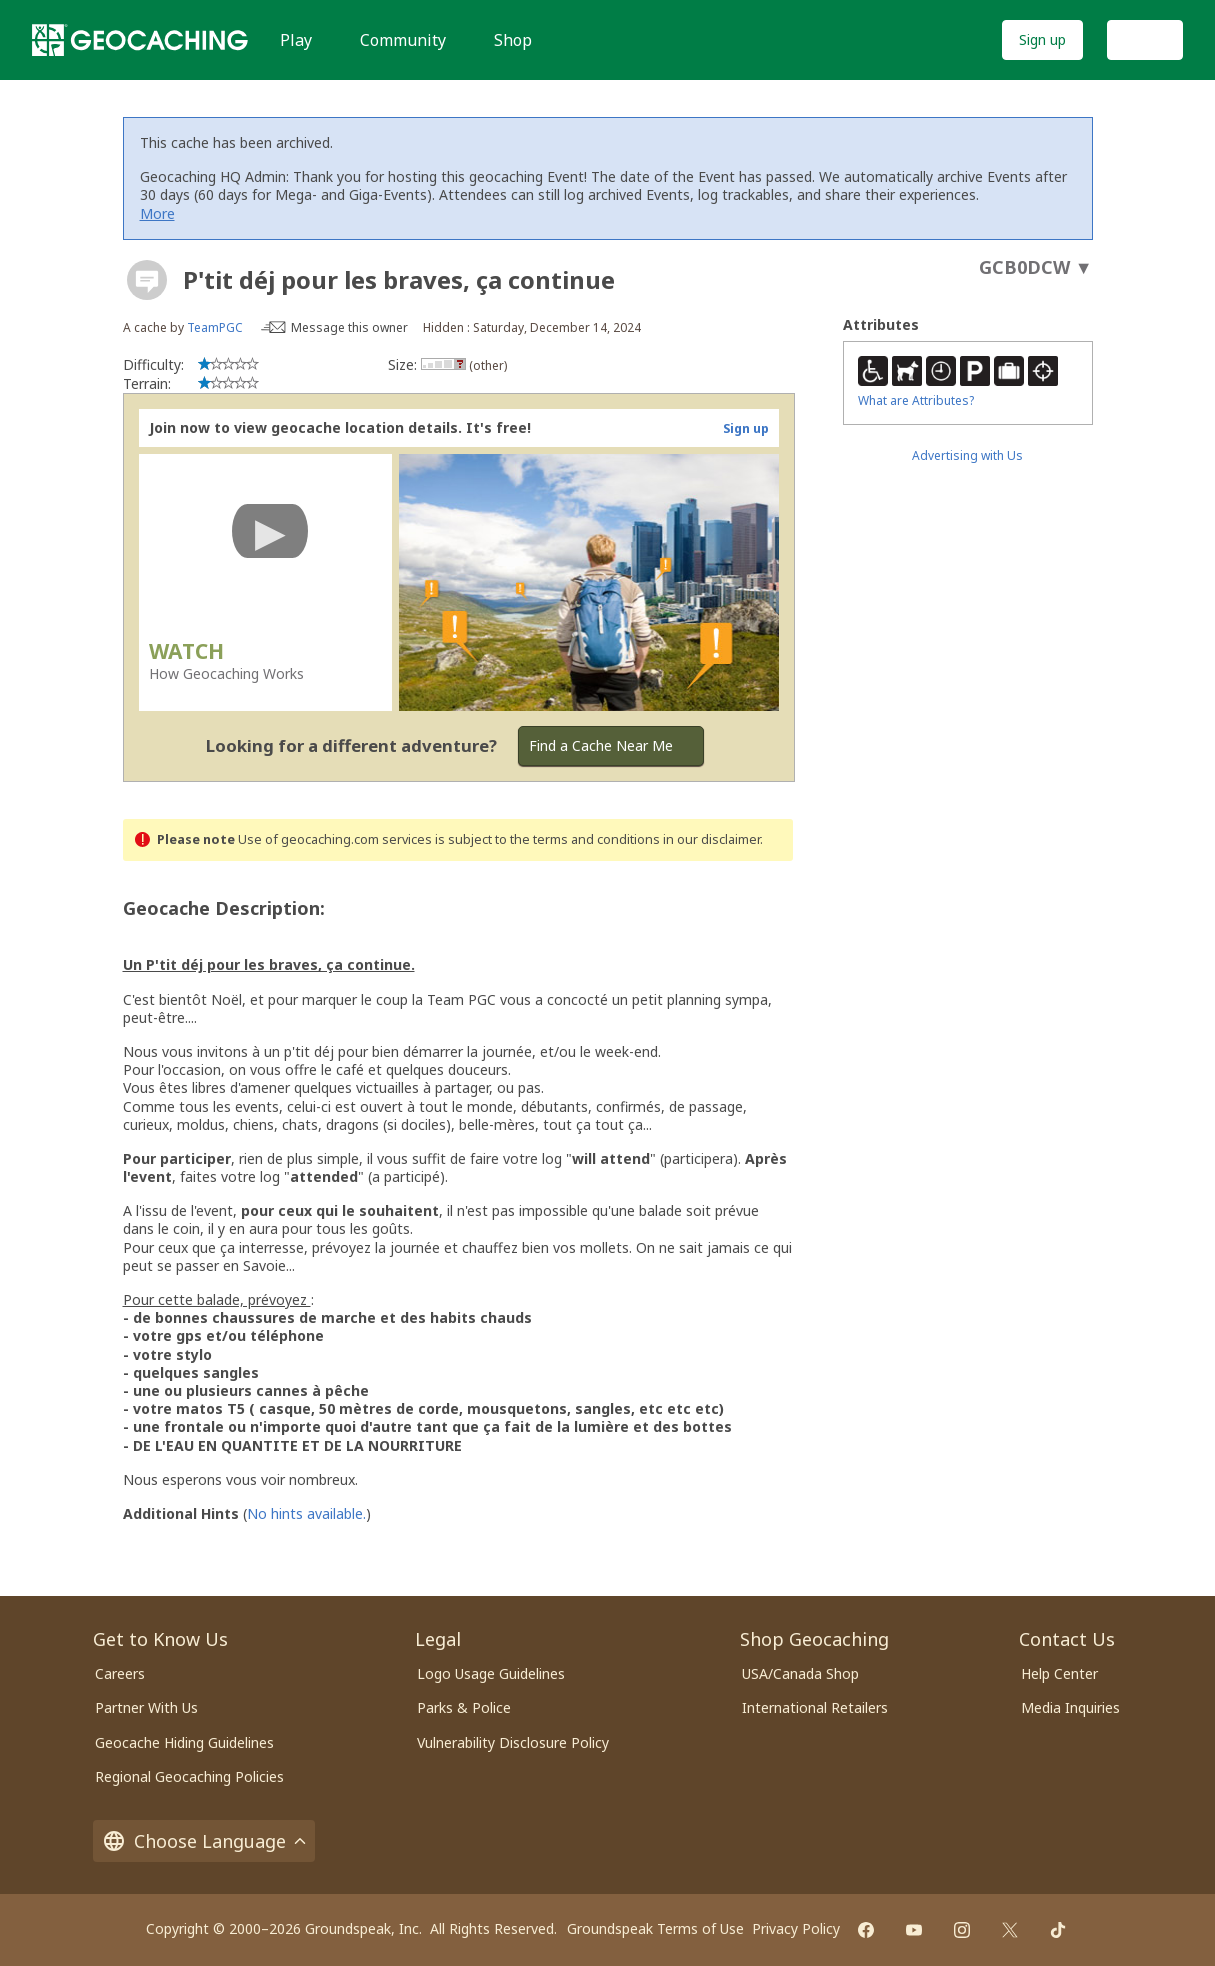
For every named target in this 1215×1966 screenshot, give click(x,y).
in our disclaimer (711, 839)
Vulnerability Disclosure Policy (513, 1742)
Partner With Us (146, 1707)
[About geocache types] (147, 280)
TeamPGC (215, 327)
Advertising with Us (967, 455)
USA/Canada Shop (800, 1673)
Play (296, 40)
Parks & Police (464, 1707)
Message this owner (349, 327)
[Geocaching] (140, 40)
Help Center (1059, 1673)
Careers (120, 1673)
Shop (513, 40)
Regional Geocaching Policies (189, 1776)
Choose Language (204, 1841)
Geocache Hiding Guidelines (184, 1742)
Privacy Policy (796, 1928)
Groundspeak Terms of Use (655, 1928)
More (157, 213)
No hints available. (306, 1513)
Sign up (1042, 39)
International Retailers (815, 1707)
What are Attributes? (916, 400)
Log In (1145, 39)
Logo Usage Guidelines (491, 1673)
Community (403, 40)
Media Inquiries (1070, 1707)
